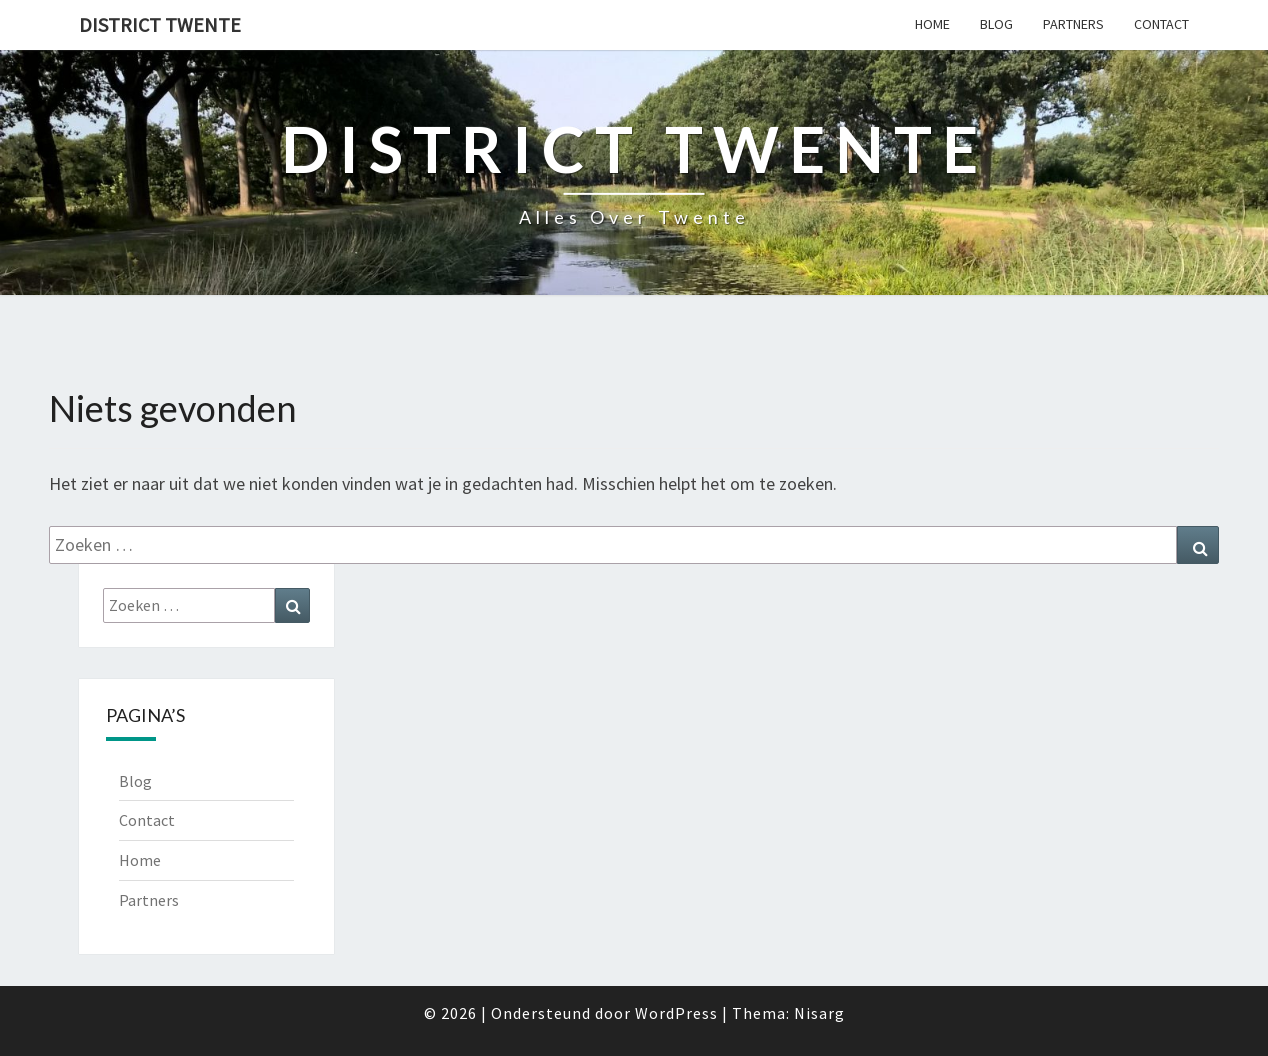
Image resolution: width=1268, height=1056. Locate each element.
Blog (996, 24)
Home (932, 24)
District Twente (160, 24)
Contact (1161, 24)
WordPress (676, 1013)
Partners (1073, 24)
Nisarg (819, 1013)
